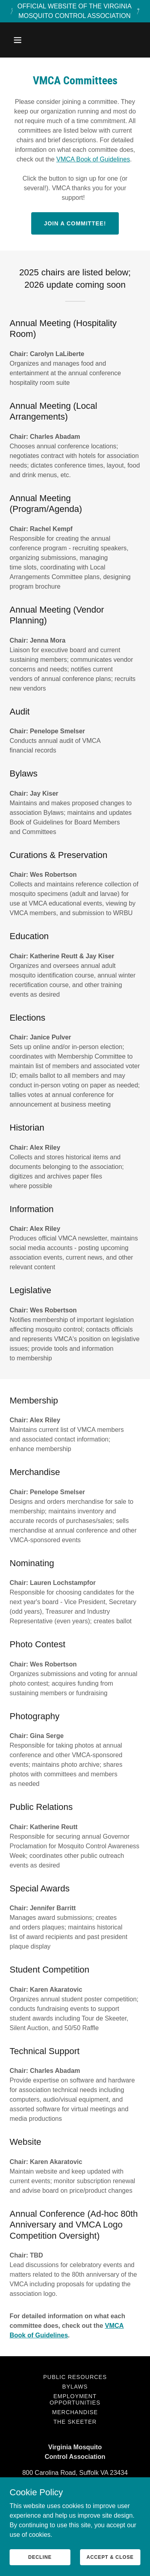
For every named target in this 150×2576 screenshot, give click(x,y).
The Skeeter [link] (74, 2422)
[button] (25, 40)
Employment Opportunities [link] (75, 2399)
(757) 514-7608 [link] (75, 2488)
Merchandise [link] (75, 2412)
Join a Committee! (75, 223)
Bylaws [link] (75, 2386)
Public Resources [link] (75, 2377)
